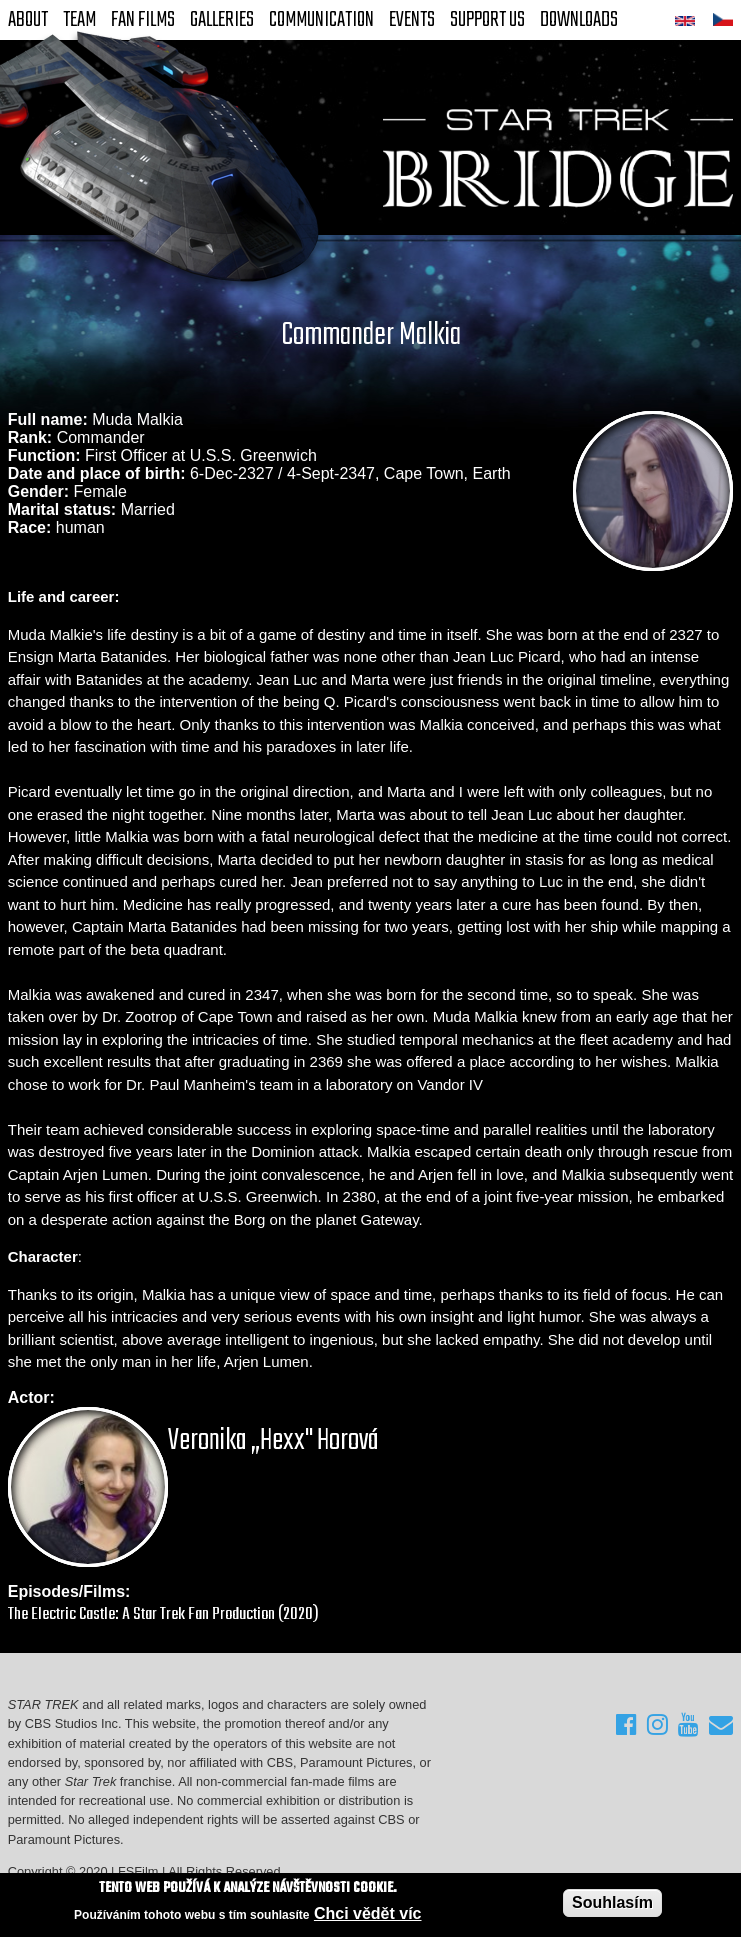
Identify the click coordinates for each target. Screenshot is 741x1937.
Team (79, 20)
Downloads (579, 20)
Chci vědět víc (368, 1913)
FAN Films (143, 20)
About (28, 20)
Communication (321, 20)
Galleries (222, 20)
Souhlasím (612, 1902)
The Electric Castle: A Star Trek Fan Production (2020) (163, 1614)
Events (412, 20)
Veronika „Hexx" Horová (273, 1441)
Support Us (487, 20)
